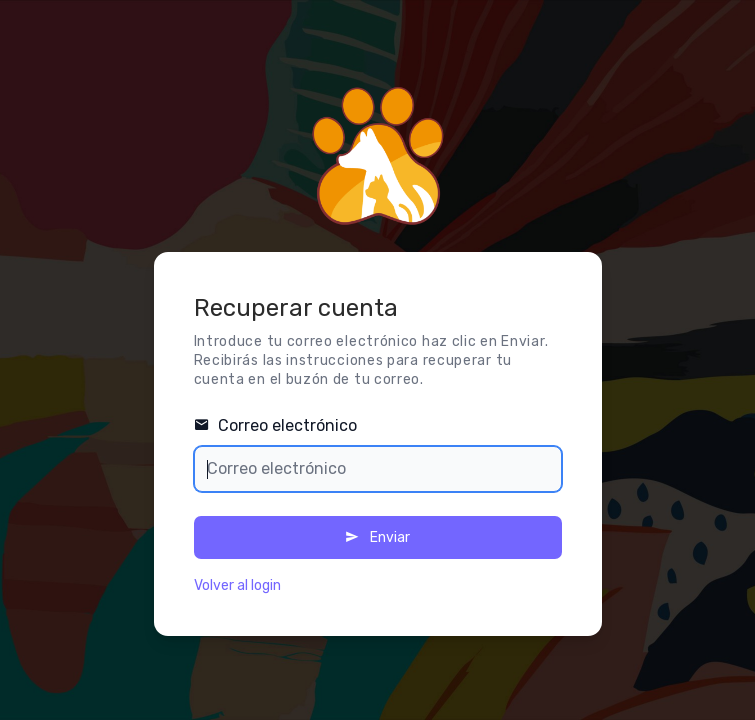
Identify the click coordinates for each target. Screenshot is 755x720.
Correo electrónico (275, 425)
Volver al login (237, 585)
